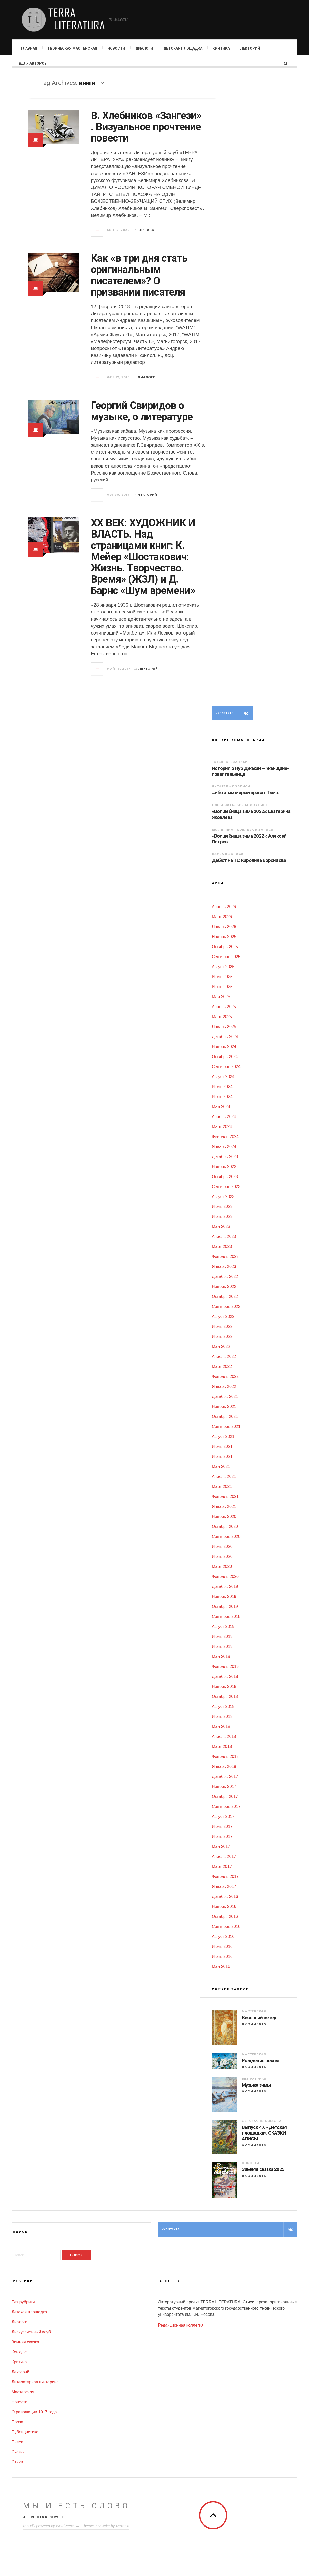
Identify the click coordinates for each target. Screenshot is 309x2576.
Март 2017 (222, 1869)
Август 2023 (223, 1199)
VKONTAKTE (234, 716)
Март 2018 (222, 1749)
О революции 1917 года (34, 2414)
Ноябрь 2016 (224, 1909)
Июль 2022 (222, 1329)
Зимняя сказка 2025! (263, 2172)
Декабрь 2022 (225, 1279)
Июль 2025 (222, 979)
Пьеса (17, 2444)
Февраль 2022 (225, 1379)
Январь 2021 (224, 1509)
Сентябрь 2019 (226, 1619)
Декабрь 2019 (225, 1589)
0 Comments (254, 2026)
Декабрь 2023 (225, 1159)
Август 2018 (223, 1709)
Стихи (17, 2464)
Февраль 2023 (225, 1259)
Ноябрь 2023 (224, 1169)
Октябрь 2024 (225, 1059)
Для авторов (34, 66)
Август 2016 (223, 1939)
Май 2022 (221, 1349)
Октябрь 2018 (225, 1699)
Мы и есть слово (76, 2508)
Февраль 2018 (225, 1759)
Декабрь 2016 (225, 1899)
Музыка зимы (256, 2087)
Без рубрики (254, 2081)
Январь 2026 (224, 929)
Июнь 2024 (222, 1099)
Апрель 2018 (224, 1739)
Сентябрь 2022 (226, 1309)
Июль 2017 (222, 1829)
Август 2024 (223, 1079)
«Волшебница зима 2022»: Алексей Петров (249, 841)
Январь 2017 (224, 1889)
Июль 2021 (222, 1449)
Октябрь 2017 (225, 1799)
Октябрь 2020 (225, 1529)
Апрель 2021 (224, 1479)
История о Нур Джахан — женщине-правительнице (250, 774)
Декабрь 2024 (225, 1039)
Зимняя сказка (25, 2344)
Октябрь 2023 (225, 1179)
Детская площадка (182, 48)
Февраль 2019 (225, 1669)
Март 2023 (222, 1249)
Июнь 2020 (222, 1559)
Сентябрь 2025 (226, 959)
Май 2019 (221, 1659)
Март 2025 (222, 1019)
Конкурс (19, 2354)
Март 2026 (222, 919)
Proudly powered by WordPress (48, 2529)
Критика (221, 48)
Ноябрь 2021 (224, 1409)
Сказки (18, 2454)
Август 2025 (223, 969)
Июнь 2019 (222, 1649)
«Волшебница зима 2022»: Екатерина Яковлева (251, 817)
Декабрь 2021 (225, 1399)
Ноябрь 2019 (224, 1599)
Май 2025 (221, 999)
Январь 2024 (224, 1149)
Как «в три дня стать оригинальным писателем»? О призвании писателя (139, 278)
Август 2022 (223, 1319)
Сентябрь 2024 (226, 1069)
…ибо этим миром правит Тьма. (245, 795)
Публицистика (25, 2434)
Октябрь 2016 (225, 1919)
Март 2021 (222, 1489)
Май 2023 (221, 1229)
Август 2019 (223, 1629)
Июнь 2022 (222, 1339)
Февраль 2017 (225, 1879)
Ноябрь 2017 (224, 1789)
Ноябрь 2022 (224, 1289)
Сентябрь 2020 (226, 1539)
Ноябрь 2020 (224, 1519)
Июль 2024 (222, 1089)
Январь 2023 (224, 1269)
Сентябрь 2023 (226, 1189)
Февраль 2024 (225, 1139)
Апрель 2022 (224, 1359)
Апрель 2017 (224, 1859)
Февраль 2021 (225, 1499)
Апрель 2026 (224, 909)
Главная (29, 48)
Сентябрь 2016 (226, 1929)
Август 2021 (223, 1439)
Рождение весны (260, 2063)
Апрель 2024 (224, 1119)
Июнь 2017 (222, 1839)
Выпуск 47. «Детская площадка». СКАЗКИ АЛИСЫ (264, 2136)
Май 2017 (221, 1849)
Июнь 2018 (222, 1719)
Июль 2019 (222, 1639)
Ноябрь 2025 (224, 939)
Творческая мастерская (72, 48)
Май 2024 (221, 1109)
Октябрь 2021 (225, 1419)
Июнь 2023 (222, 1219)
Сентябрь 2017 (226, 1809)
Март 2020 (222, 1569)
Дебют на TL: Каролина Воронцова (249, 863)
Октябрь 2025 (225, 949)
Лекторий (250, 48)
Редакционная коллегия (180, 2328)
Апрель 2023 (224, 1239)
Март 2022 (222, 1369)
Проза (17, 2424)
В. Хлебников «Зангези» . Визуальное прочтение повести (146, 129)
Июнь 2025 (222, 989)
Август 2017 (223, 1819)
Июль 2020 (222, 1549)
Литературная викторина (35, 2384)
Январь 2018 (224, 1769)
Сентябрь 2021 (226, 1429)
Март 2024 (222, 1129)
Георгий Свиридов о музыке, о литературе (142, 413)
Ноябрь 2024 (224, 1049)
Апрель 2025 (224, 1009)
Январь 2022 (224, 1389)
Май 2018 (221, 1729)
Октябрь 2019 (225, 1609)
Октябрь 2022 (225, 1299)
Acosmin (122, 2529)
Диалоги (144, 48)
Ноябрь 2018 (224, 1689)
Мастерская (254, 2014)
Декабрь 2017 (225, 1779)
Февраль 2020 (225, 1579)
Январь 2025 (224, 1029)
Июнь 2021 (222, 1459)
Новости (116, 48)
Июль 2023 (222, 1209)
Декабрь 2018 (225, 1679)
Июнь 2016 (222, 1959)
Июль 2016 (222, 1949)
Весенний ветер (259, 2020)
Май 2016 (221, 1969)
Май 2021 (221, 1469)
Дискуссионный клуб (31, 2334)
